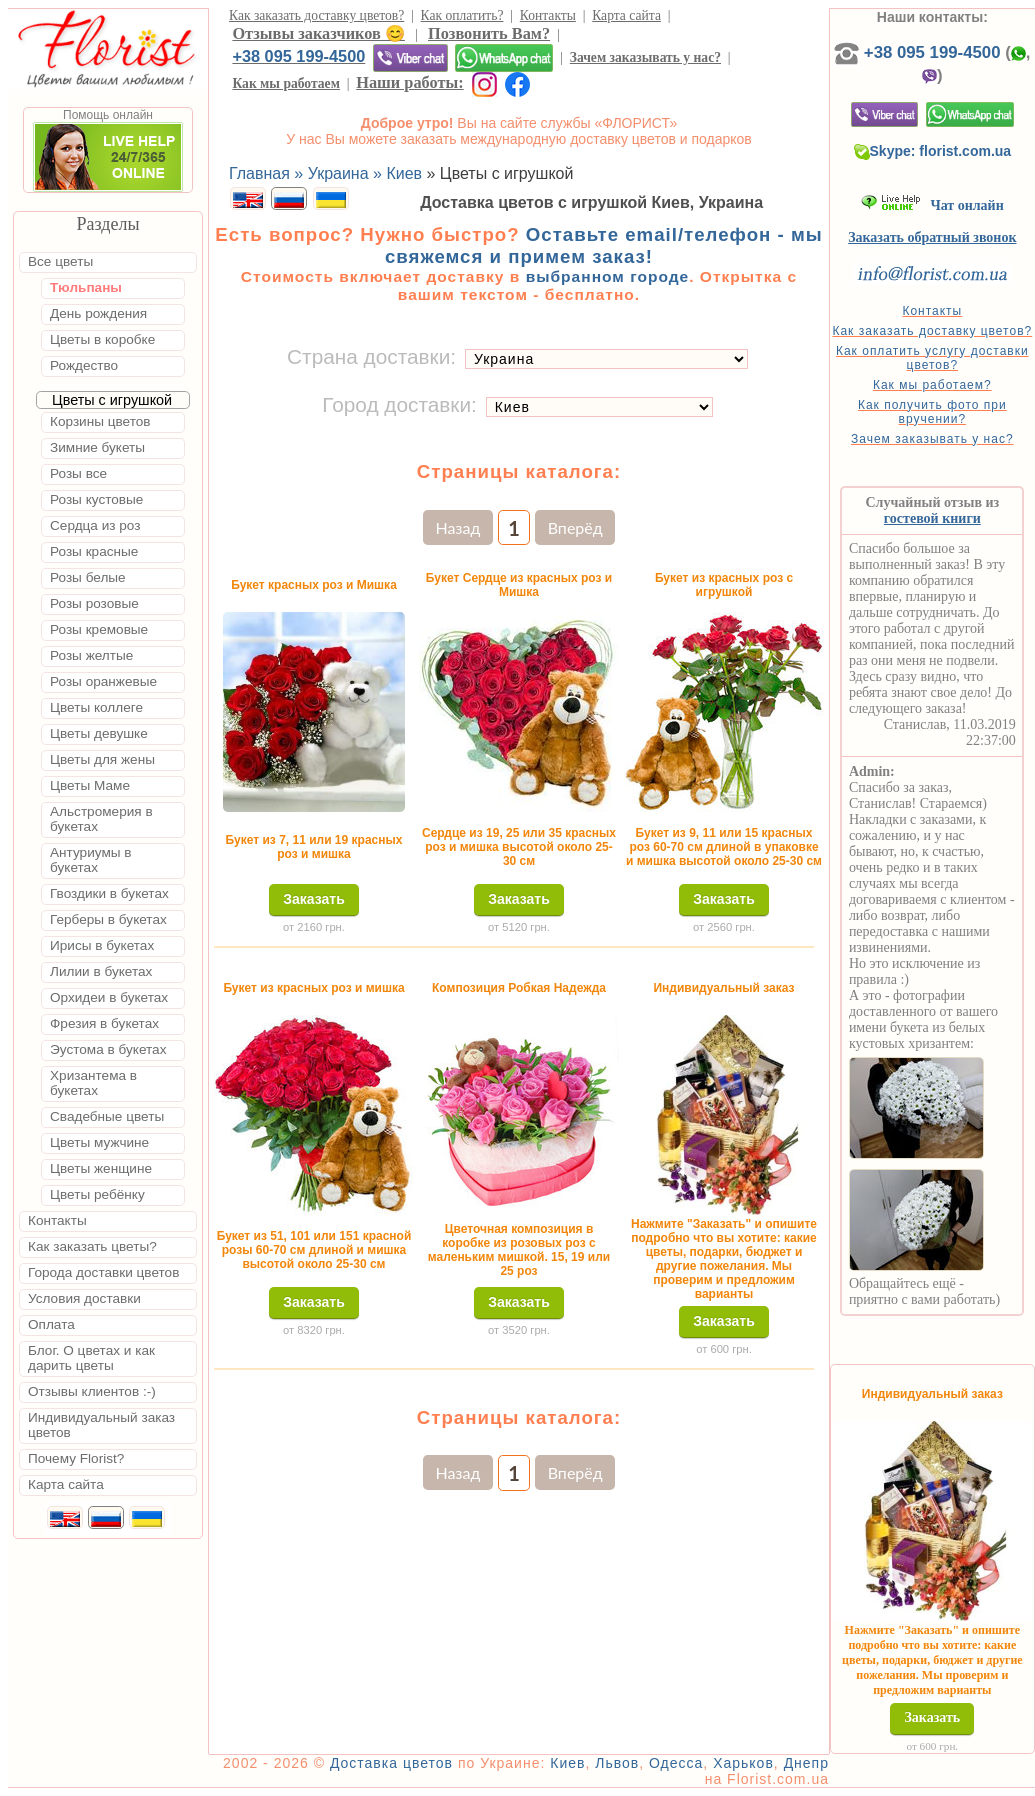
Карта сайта (626, 15)
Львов (617, 1763)
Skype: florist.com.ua (933, 151)
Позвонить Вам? (489, 33)
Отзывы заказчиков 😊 (318, 33)
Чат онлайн (932, 205)
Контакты (548, 15)
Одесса (676, 1763)
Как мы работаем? (932, 385)
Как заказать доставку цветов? (316, 15)
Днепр (806, 1763)
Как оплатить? (462, 15)
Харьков (743, 1763)
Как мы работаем (286, 83)
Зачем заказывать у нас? (645, 57)
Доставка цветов (391, 1763)
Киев (567, 1763)
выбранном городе (608, 276)
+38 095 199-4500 (298, 56)
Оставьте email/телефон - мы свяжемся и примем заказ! (604, 245)
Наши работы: (409, 82)
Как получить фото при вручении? (932, 412)
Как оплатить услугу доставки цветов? (932, 358)
